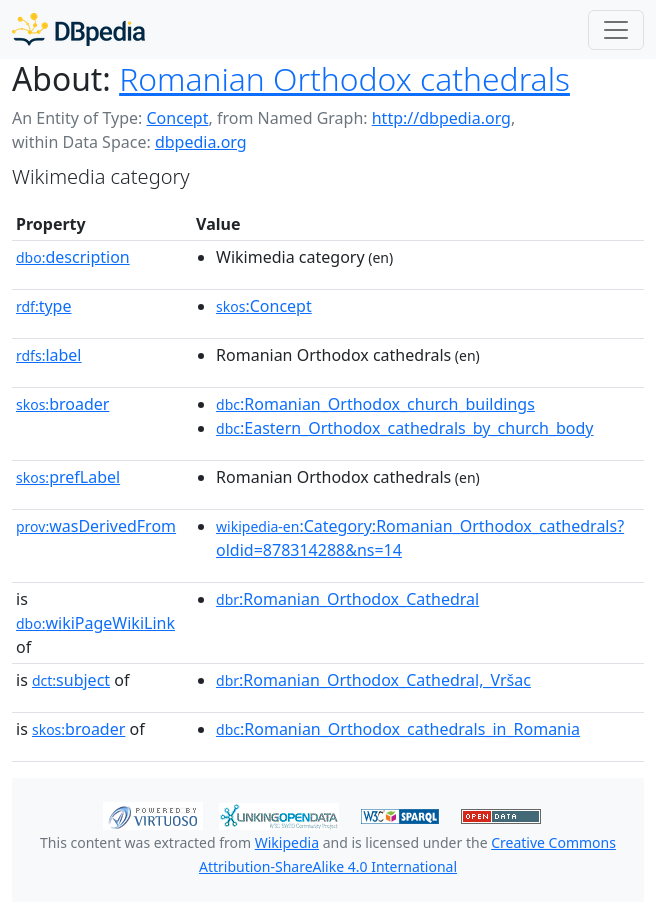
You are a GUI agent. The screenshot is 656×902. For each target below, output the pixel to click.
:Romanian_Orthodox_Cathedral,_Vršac (373, 680)
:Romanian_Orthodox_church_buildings (375, 404)
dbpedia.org (201, 142)
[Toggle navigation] (616, 30)
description (73, 257)
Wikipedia (287, 842)
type (44, 306)
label (49, 355)
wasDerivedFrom (96, 526)
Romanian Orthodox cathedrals (344, 78)
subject (71, 680)
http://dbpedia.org (441, 118)
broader (62, 404)
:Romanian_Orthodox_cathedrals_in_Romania (398, 729)
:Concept (264, 306)
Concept (177, 118)
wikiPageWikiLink (95, 623)
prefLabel (68, 477)
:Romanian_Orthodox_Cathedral (347, 599)
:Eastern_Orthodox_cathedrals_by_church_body (404, 428)
